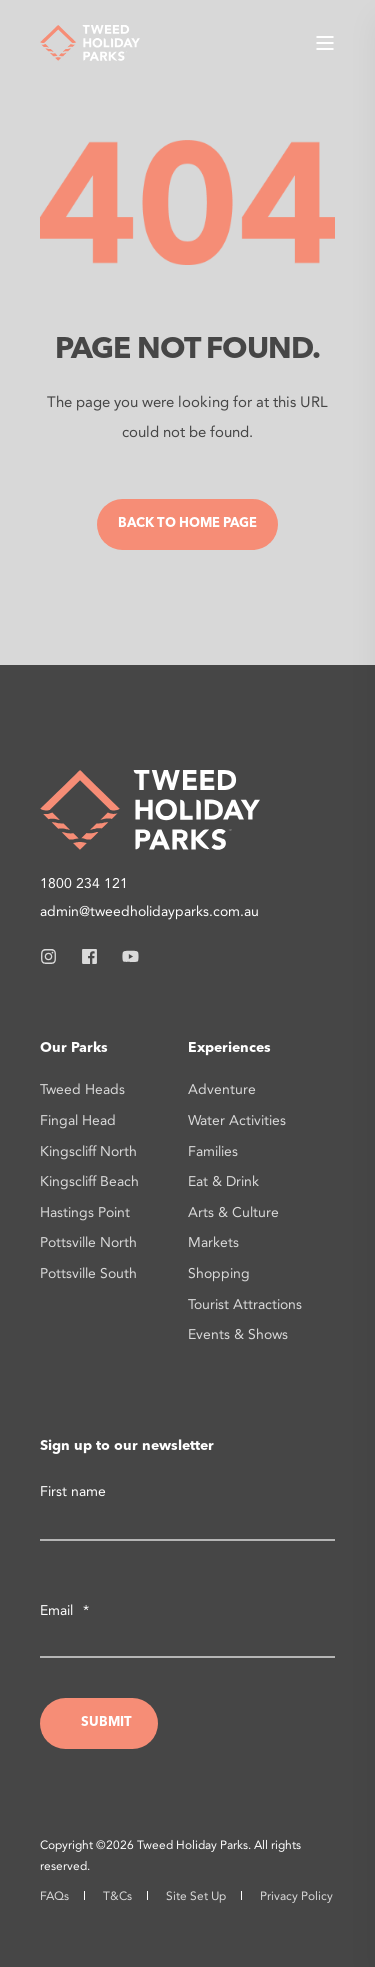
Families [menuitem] (213, 1151)
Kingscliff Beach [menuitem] (89, 1181)
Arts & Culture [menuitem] (233, 1212)
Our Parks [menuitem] (74, 1048)
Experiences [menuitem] (229, 1048)
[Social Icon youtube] (124, 956)
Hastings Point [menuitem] (85, 1212)
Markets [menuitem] (213, 1242)
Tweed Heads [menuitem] (82, 1089)
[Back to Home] (90, 40)
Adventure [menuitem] (222, 1089)
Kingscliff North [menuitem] (88, 1151)
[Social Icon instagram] (54, 956)
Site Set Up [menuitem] (196, 1896)
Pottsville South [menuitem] (88, 1273)
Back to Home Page (187, 523)
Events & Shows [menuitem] (238, 1334)
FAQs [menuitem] (54, 1896)
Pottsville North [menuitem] (88, 1242)
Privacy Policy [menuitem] (296, 1896)
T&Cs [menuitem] (117, 1896)
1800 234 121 (84, 883)
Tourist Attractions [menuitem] (245, 1304)
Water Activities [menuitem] (237, 1120)
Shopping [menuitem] (219, 1273)
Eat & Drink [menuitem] (223, 1181)
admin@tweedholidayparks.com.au (149, 911)
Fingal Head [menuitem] (78, 1120)
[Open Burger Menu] (325, 43)
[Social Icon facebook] (89, 956)
